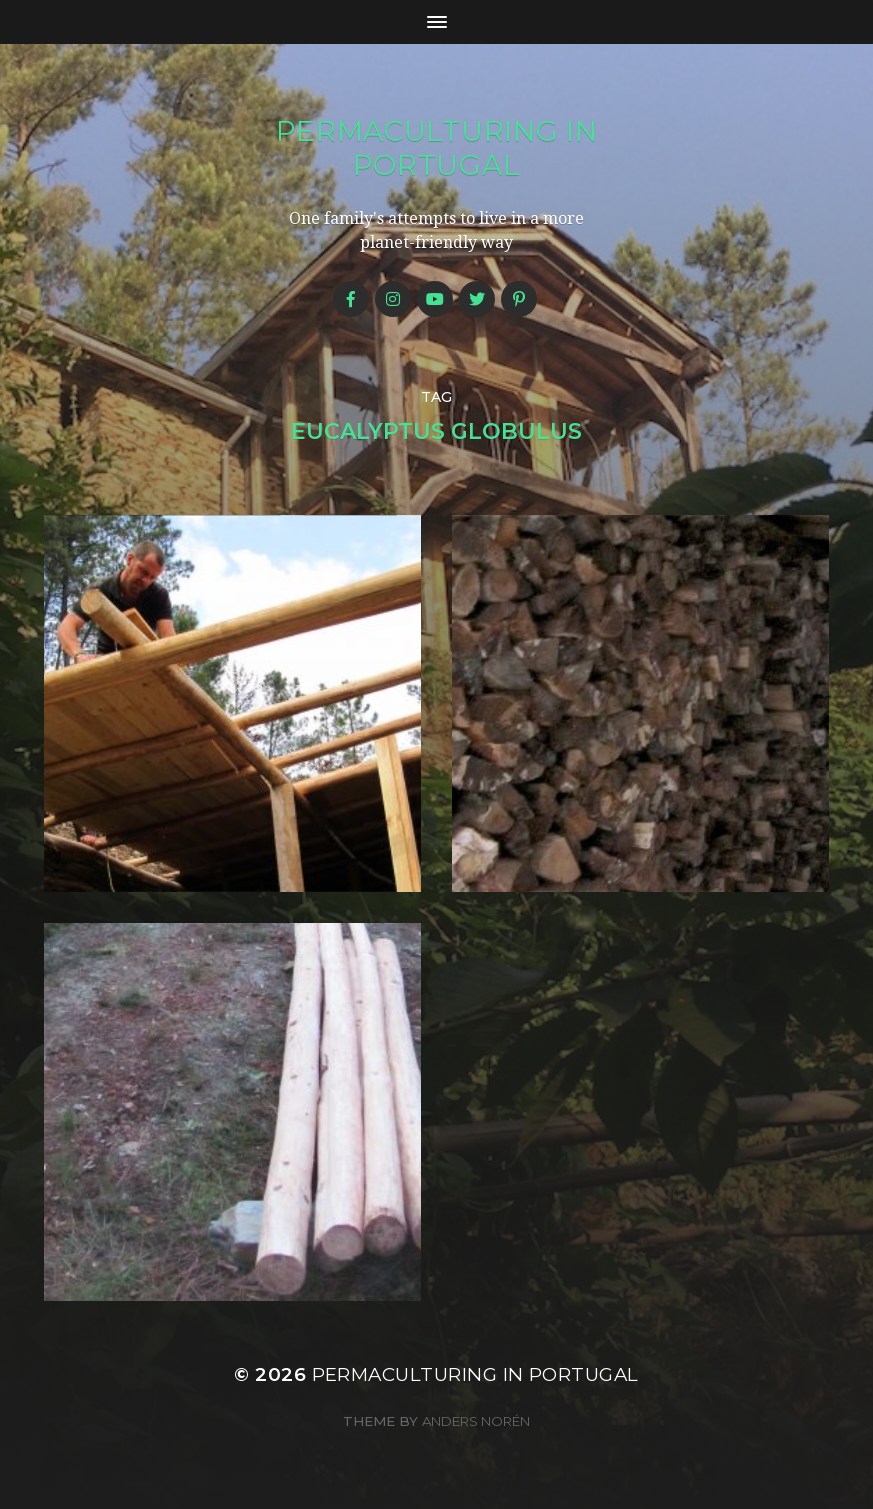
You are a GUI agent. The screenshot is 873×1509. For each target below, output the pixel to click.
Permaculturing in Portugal (437, 148)
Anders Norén (476, 1421)
